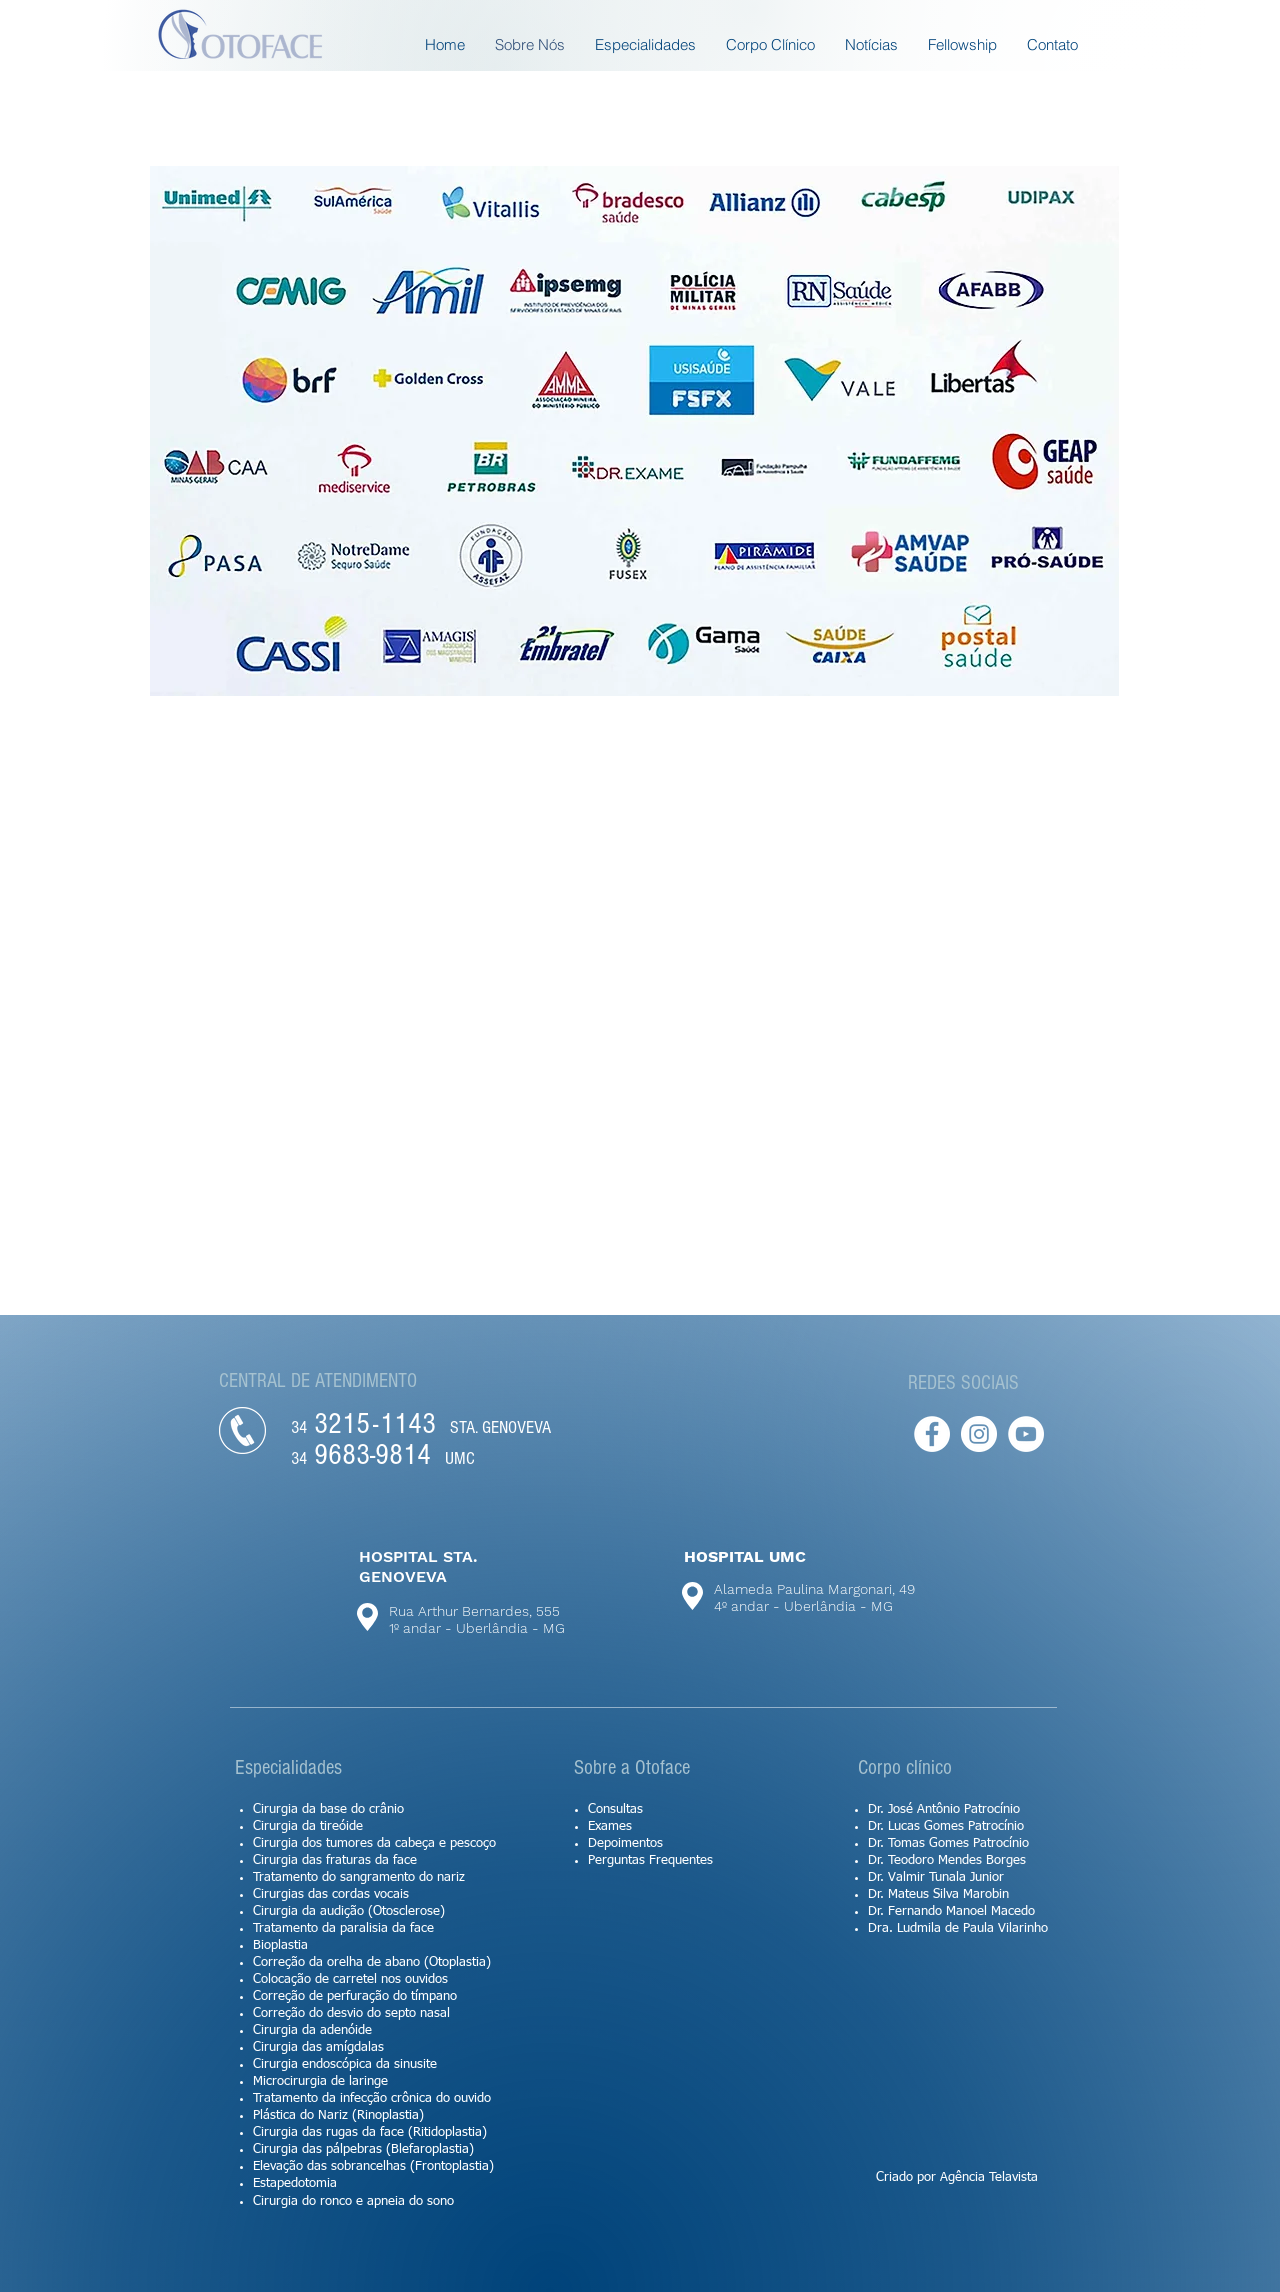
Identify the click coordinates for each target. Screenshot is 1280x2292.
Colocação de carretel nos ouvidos (350, 1979)
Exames (610, 1826)
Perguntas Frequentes (650, 1860)
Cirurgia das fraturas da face (335, 1860)
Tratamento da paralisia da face (343, 1928)
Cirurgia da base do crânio (328, 1809)
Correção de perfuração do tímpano (355, 1996)
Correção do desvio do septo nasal (351, 2013)
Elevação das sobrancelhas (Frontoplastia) (373, 2166)
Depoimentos (625, 1843)
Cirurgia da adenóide (312, 2030)
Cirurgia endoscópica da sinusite (345, 2064)
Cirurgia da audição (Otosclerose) (349, 1911)
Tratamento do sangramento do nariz (359, 1877)
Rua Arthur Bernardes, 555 (474, 1611)
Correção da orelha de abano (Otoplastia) (372, 1962)
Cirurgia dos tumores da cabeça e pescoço (374, 1843)
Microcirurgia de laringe (320, 2081)
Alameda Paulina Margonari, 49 (814, 1589)
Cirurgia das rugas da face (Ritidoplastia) (370, 2132)
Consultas (615, 1809)
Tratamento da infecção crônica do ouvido (372, 2098)
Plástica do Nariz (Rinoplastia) (338, 2115)
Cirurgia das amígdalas (318, 2047)
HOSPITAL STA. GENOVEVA (418, 1566)
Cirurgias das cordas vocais (331, 1894)
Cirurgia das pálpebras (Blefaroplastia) (363, 2149)
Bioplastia (280, 1945)
